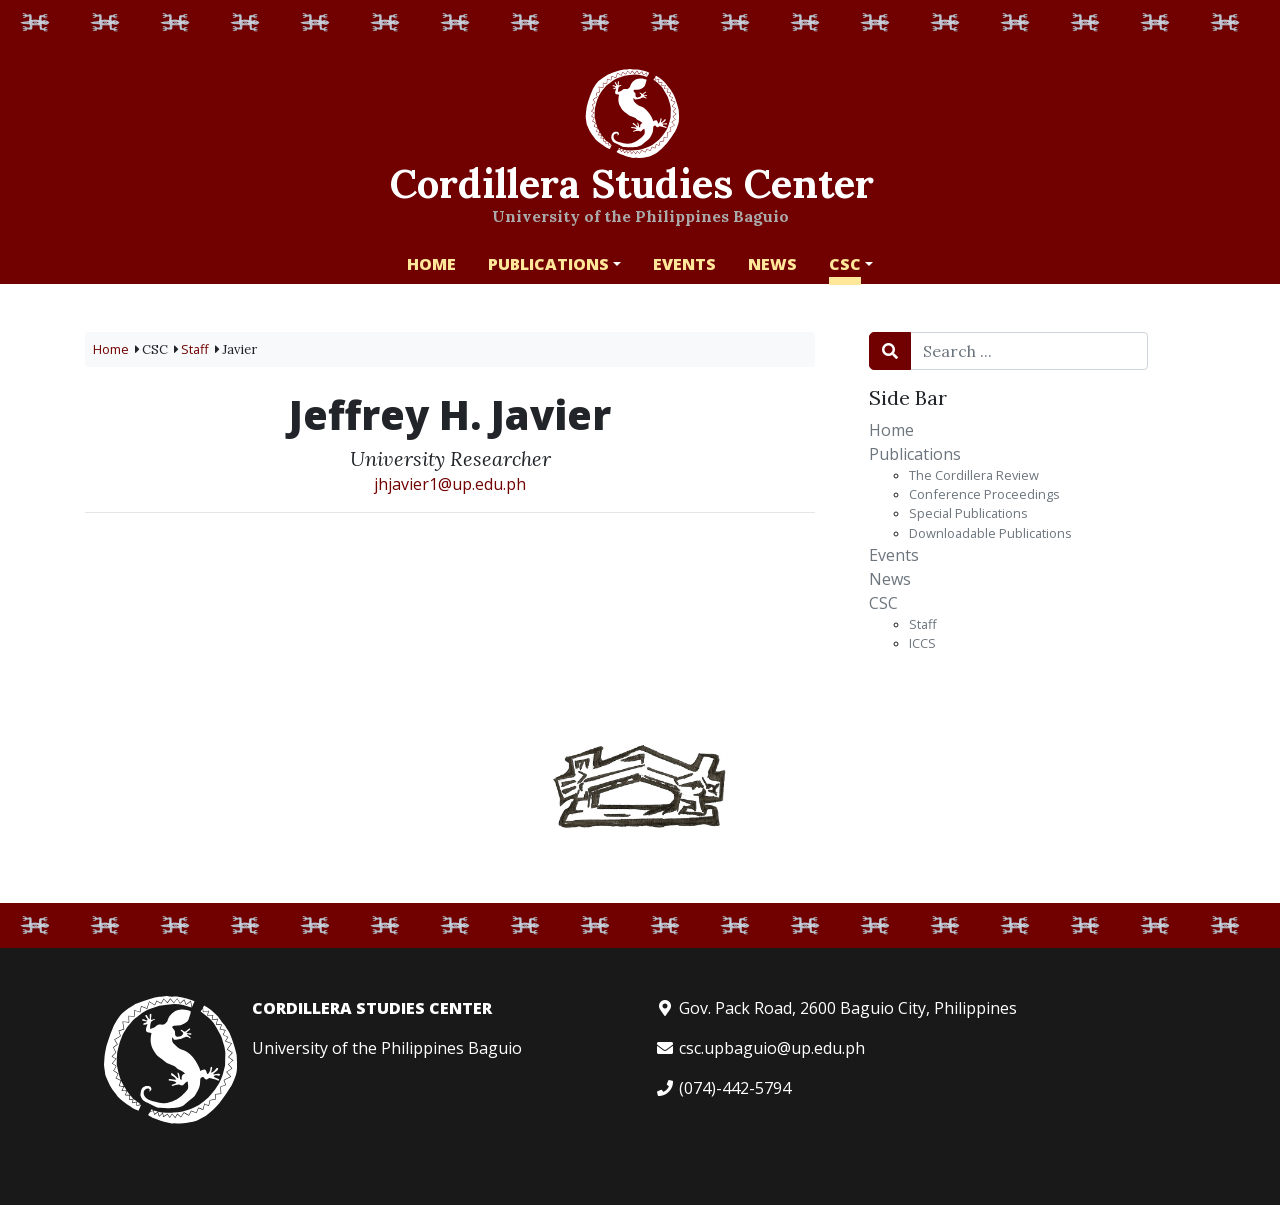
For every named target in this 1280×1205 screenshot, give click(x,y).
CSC (883, 603)
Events (894, 555)
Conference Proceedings (984, 494)
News (890, 579)
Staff (923, 624)
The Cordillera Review (974, 475)
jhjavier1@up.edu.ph (450, 484)
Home (891, 430)
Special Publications (968, 513)
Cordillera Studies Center (632, 181)
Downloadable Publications (990, 533)
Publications (915, 454)
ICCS (922, 643)
